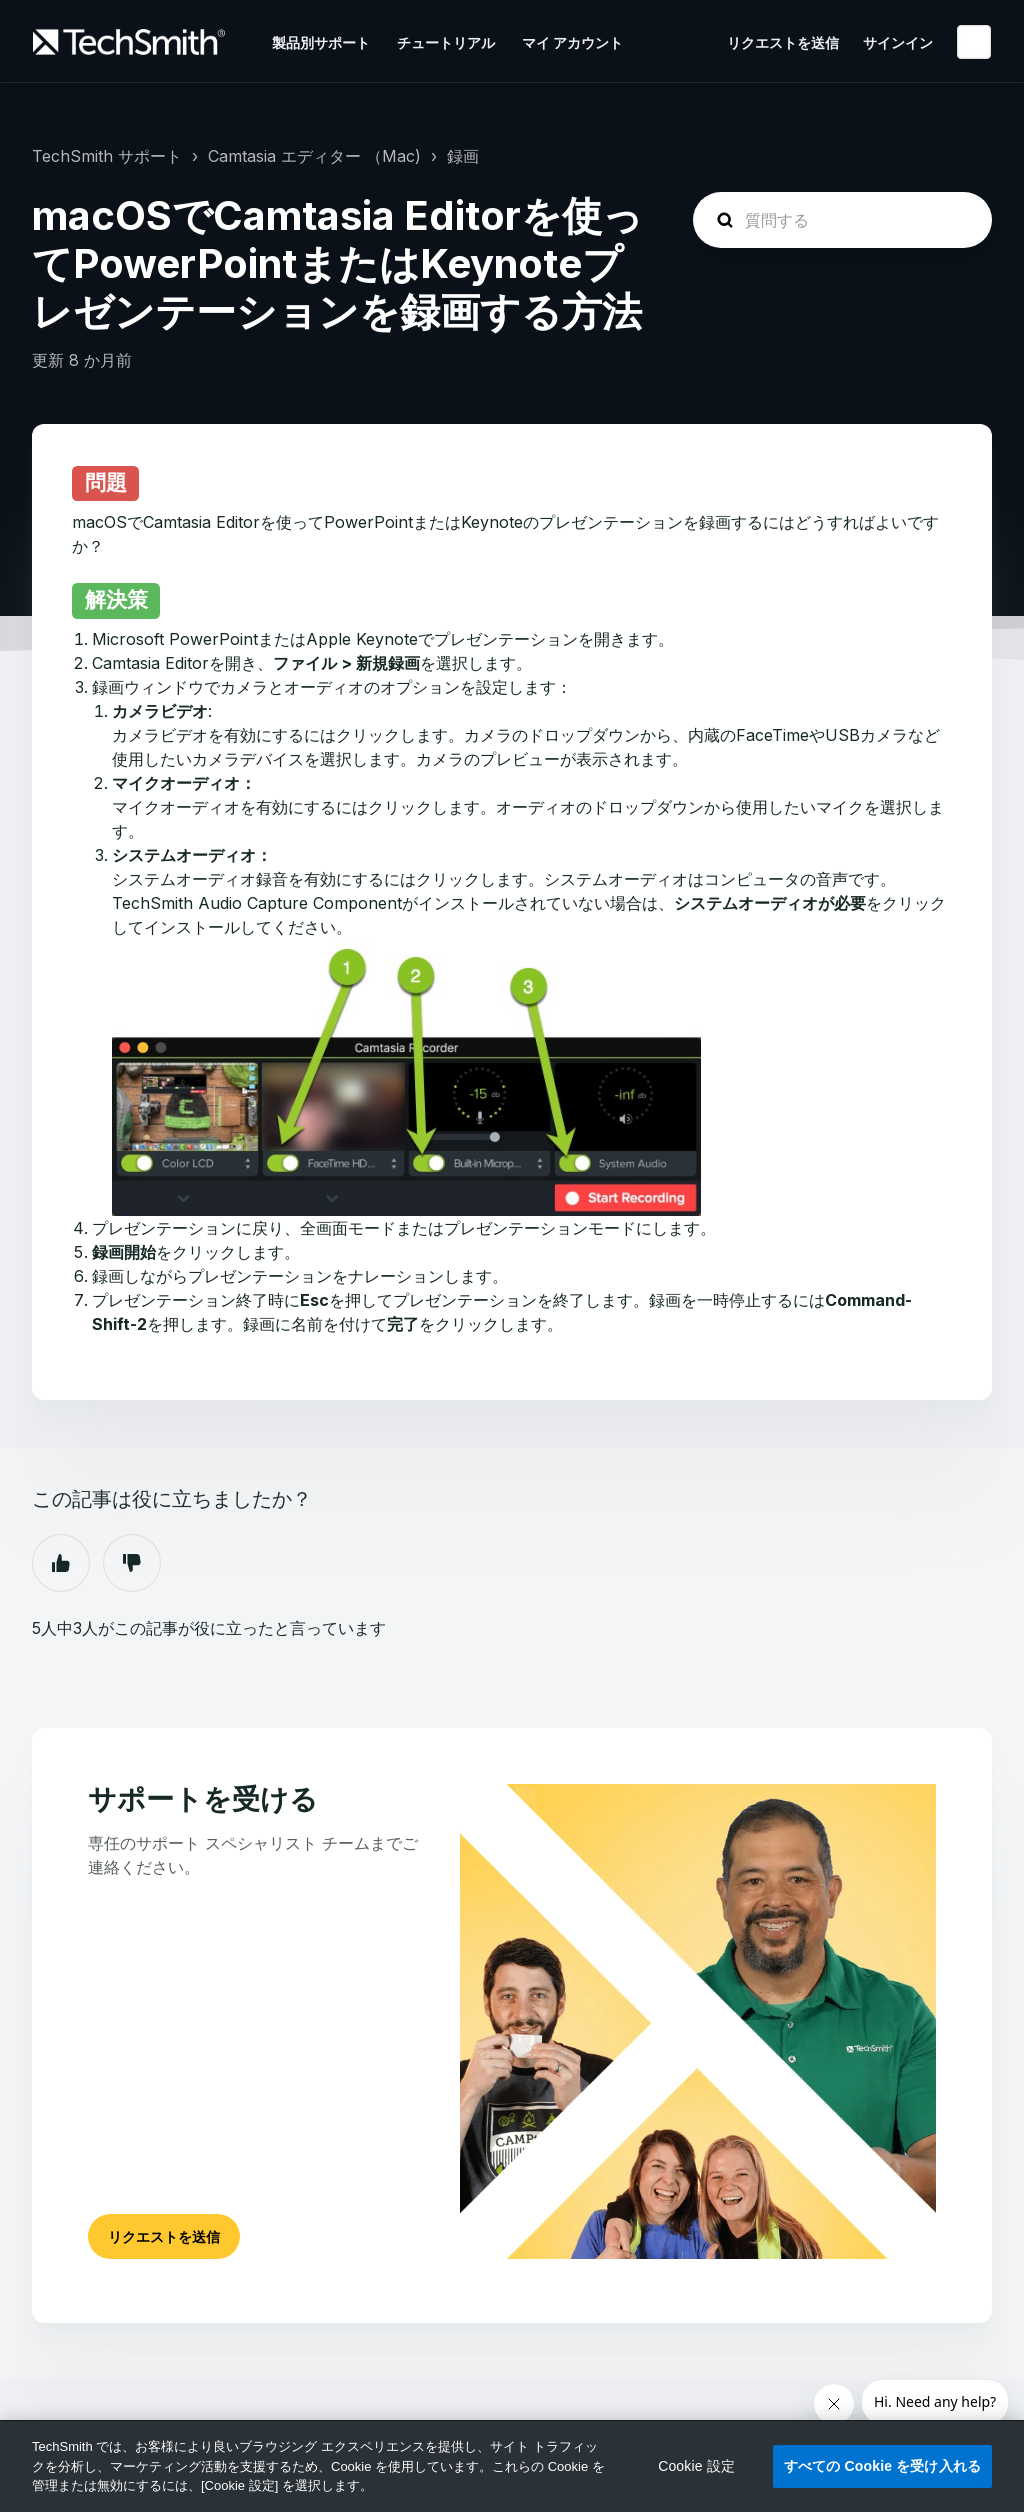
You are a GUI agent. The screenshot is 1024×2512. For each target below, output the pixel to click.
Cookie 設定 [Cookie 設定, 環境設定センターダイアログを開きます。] (696, 2466)
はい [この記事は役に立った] (61, 1563)
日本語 (974, 42)
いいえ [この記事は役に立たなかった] (132, 1563)
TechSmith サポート (107, 156)
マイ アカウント (572, 42)
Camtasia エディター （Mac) (314, 156)
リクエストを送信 (783, 42)
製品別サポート (321, 42)
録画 (463, 156)
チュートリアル (446, 42)
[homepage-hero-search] (842, 220)
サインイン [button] (898, 42)
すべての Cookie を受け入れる (882, 2466)
